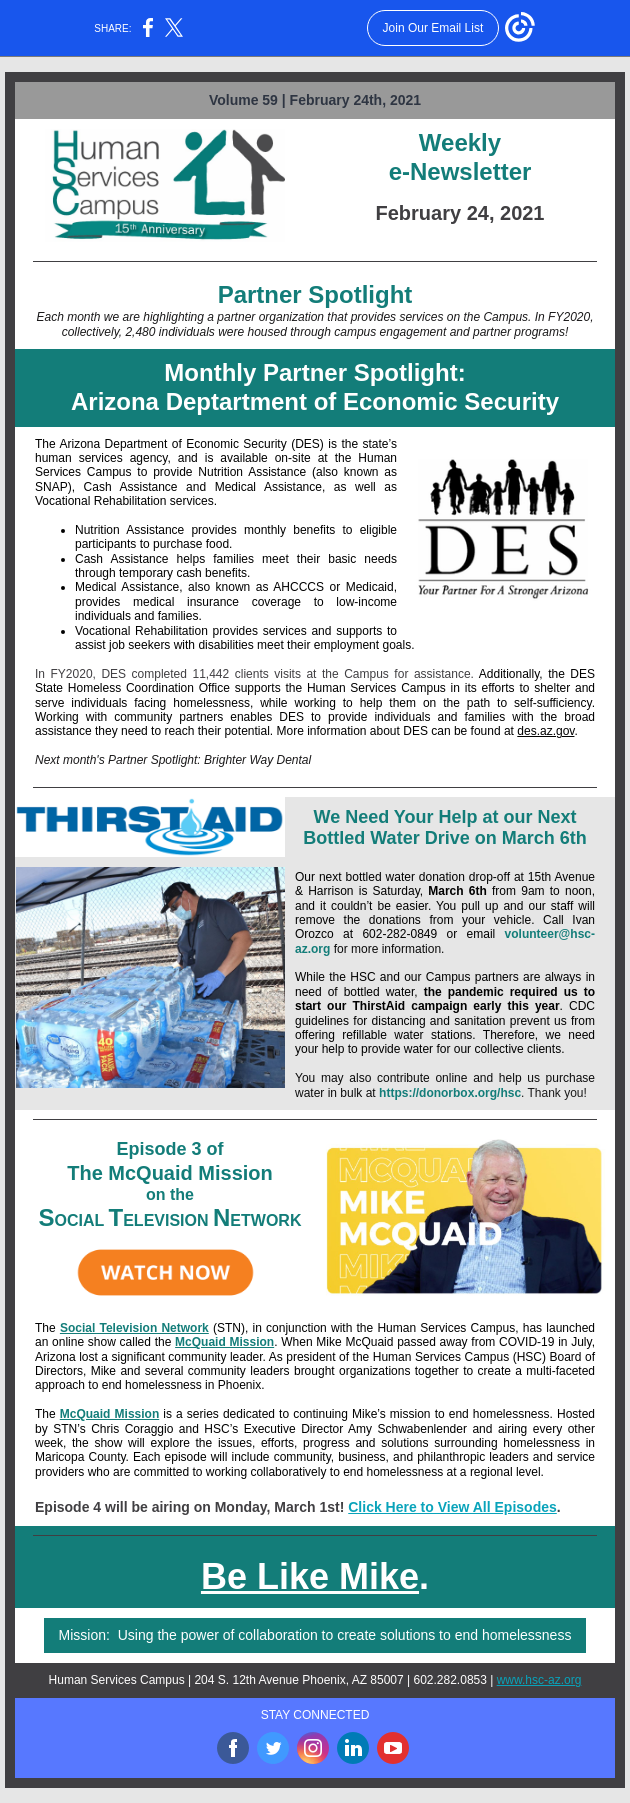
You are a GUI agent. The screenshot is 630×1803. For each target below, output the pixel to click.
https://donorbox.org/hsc (450, 1093)
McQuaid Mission (224, 1342)
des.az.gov (545, 731)
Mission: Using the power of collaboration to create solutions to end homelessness (315, 1635)
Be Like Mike (310, 1576)
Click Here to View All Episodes (452, 1507)
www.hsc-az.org (539, 1680)
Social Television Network (134, 1328)
